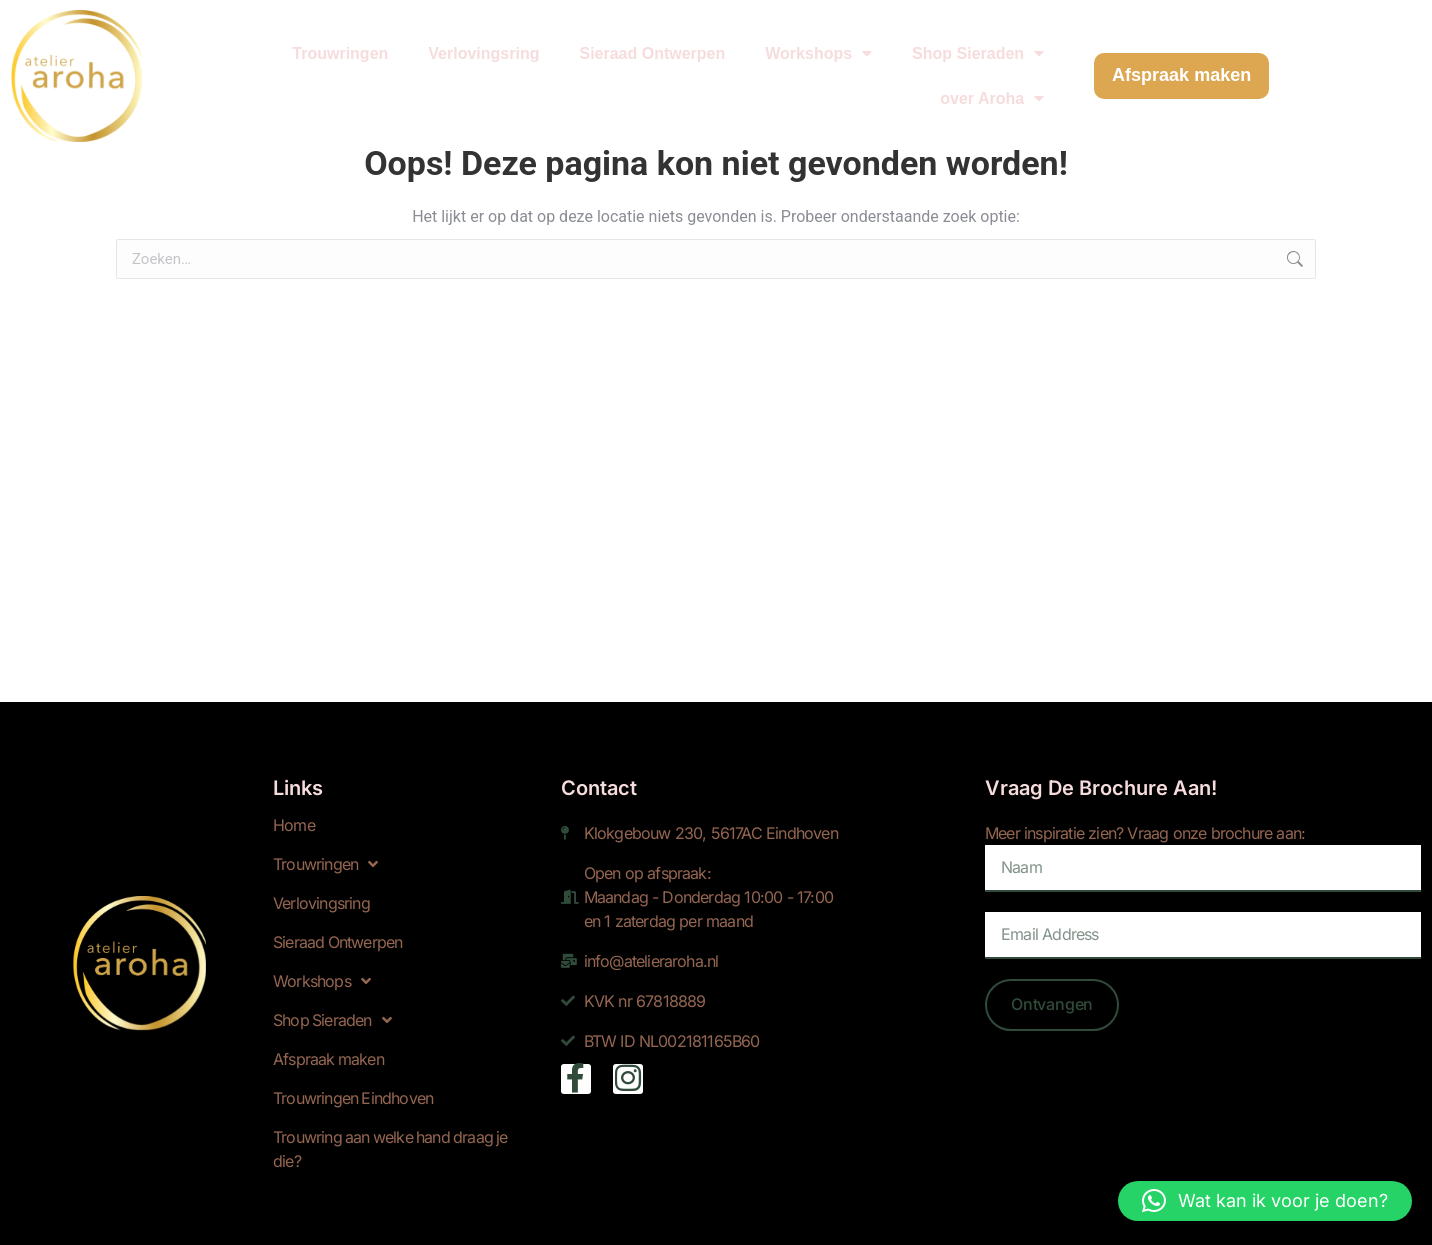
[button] (1265, 1201)
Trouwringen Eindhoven (353, 1098)
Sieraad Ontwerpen (652, 53)
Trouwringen (340, 53)
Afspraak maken (329, 1059)
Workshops (818, 53)
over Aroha (992, 98)
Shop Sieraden (978, 53)
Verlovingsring (483, 53)
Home (294, 825)
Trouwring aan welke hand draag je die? (393, 1149)
